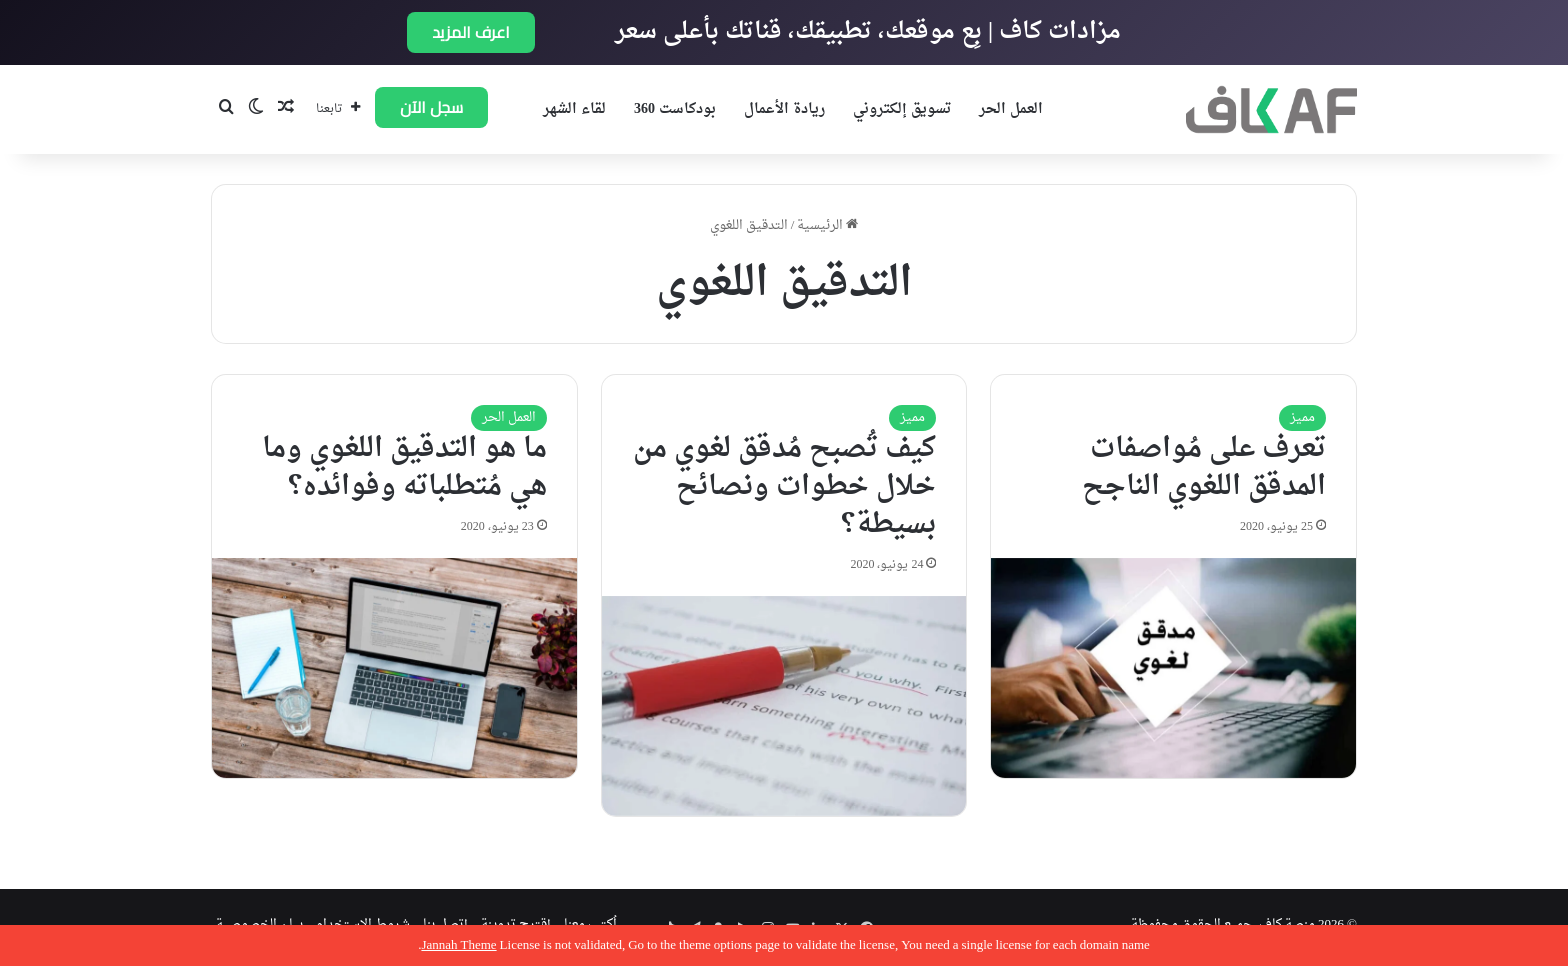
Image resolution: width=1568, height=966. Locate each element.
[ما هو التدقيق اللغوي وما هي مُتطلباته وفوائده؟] (394, 668)
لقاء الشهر (574, 109)
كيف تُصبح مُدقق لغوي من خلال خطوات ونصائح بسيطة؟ (784, 487)
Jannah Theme (458, 945)
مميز (1302, 417)
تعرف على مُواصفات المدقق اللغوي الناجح (1204, 468)
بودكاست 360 (675, 109)
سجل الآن (431, 107)
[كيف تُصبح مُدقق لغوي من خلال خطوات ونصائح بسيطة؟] (784, 706)
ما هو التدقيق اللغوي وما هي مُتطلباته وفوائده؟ (404, 468)
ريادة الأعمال (784, 109)
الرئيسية (827, 225)
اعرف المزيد (471, 32)
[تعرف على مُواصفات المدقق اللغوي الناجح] (1173, 668)
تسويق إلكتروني (902, 109)
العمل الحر (1011, 109)
